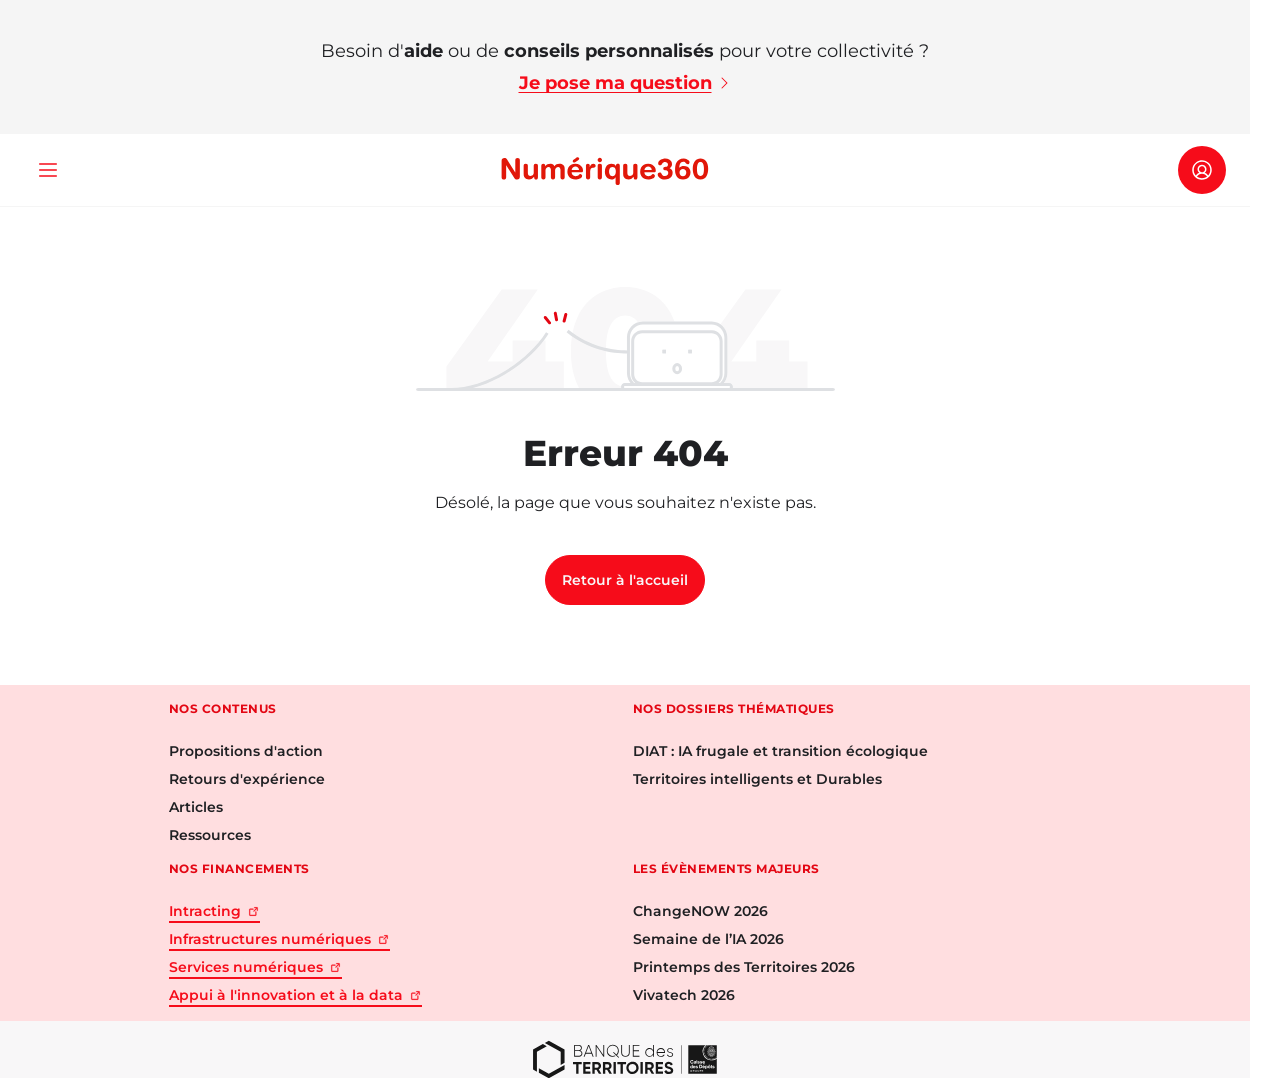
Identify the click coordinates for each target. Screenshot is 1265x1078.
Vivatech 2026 (684, 995)
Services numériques (255, 967)
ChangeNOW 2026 (700, 911)
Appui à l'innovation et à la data (295, 995)
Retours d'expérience (247, 779)
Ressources (210, 835)
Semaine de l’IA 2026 (708, 939)
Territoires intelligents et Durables (757, 779)
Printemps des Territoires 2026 (744, 967)
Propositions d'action (246, 751)
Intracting (214, 911)
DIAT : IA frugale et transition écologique (780, 751)
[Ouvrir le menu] (48, 170)
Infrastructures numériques (279, 939)
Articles (196, 807)
